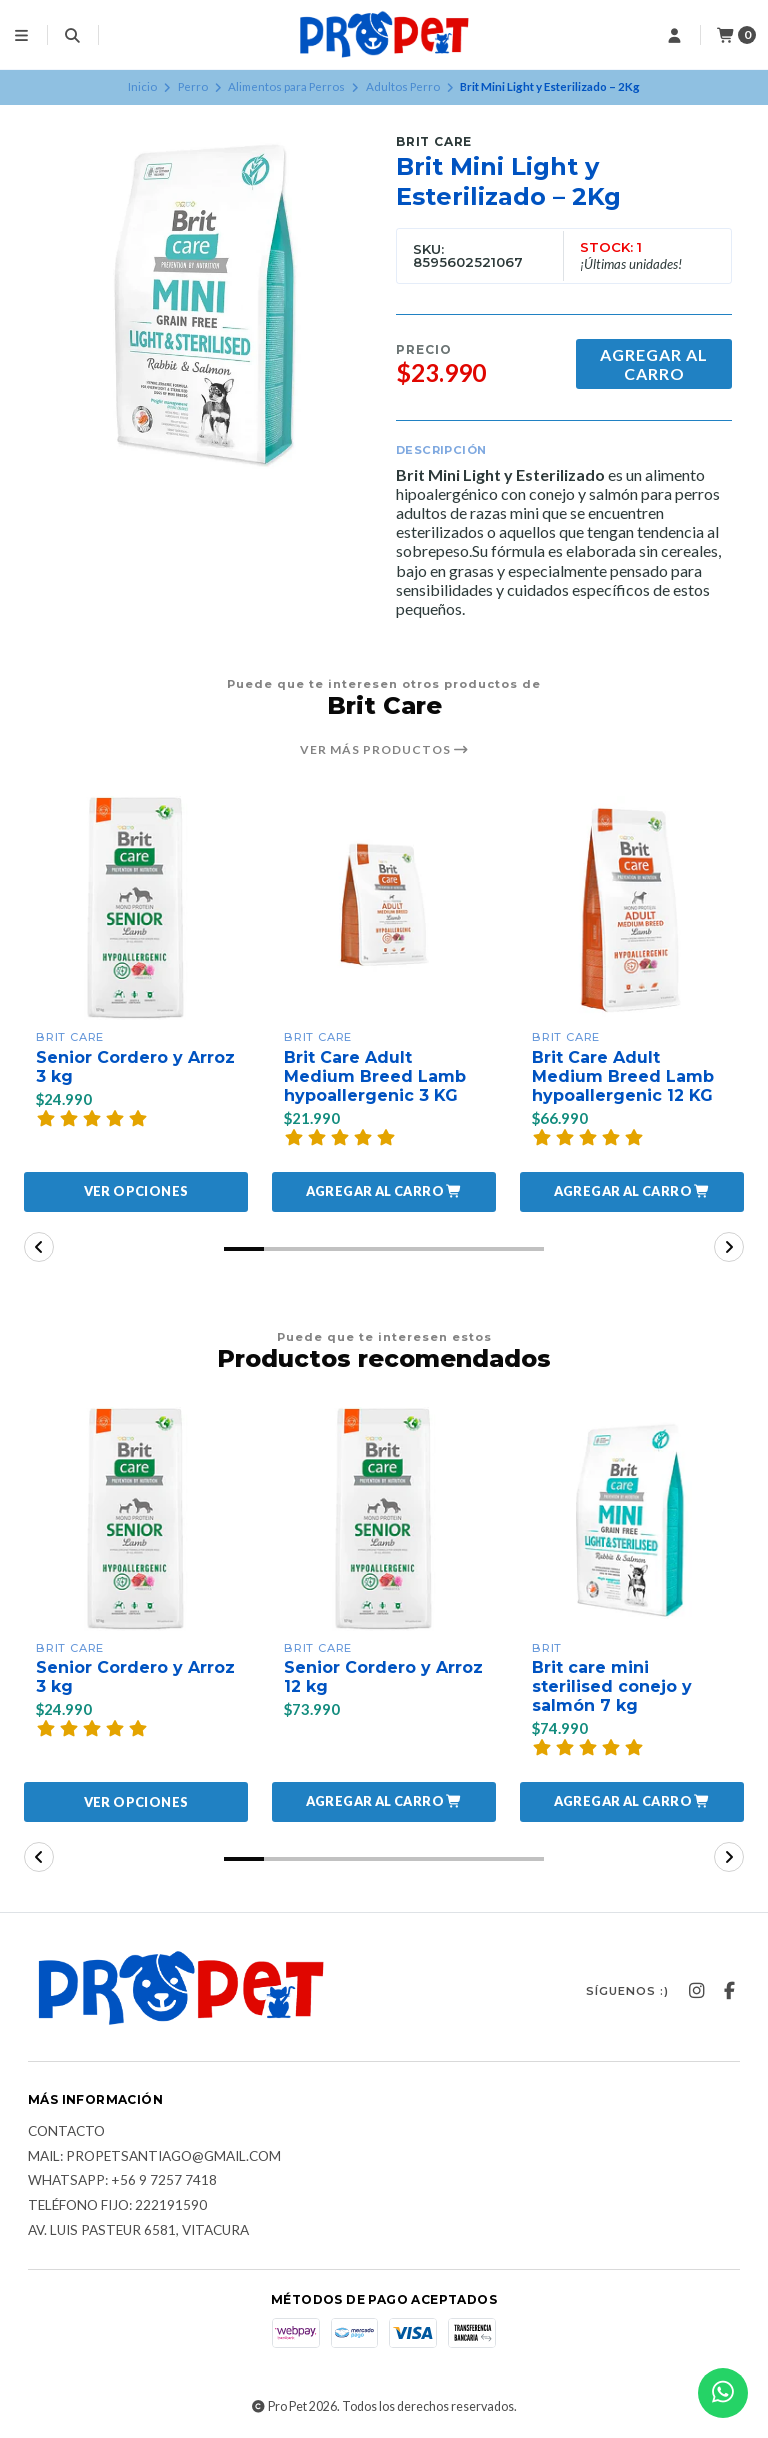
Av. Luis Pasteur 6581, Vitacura (138, 2231)
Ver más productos (384, 750)
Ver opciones (136, 1191)
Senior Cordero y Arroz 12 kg (383, 1677)
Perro (193, 86)
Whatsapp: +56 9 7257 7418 (122, 2181)
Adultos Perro (403, 86)
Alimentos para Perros (286, 86)
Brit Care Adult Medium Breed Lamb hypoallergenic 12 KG (623, 1076)
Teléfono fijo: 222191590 (117, 2206)
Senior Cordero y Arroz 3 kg (135, 1067)
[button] (384, 1192)
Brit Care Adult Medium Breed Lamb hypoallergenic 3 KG (375, 1076)
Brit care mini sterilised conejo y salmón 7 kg (612, 1686)
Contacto (66, 2132)
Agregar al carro (654, 364)
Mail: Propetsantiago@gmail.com (154, 2157)
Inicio (142, 86)
